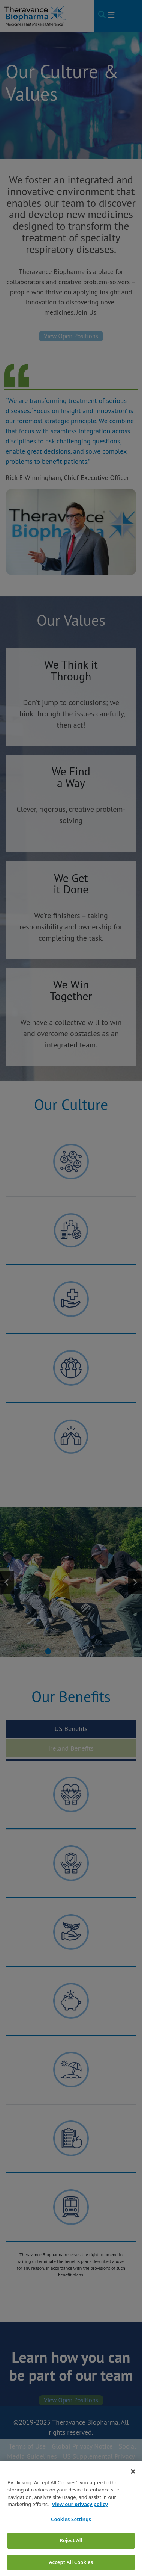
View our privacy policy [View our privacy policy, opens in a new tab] (80, 2515)
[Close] (133, 2483)
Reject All (71, 2552)
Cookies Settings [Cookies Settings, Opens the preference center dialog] (71, 2530)
